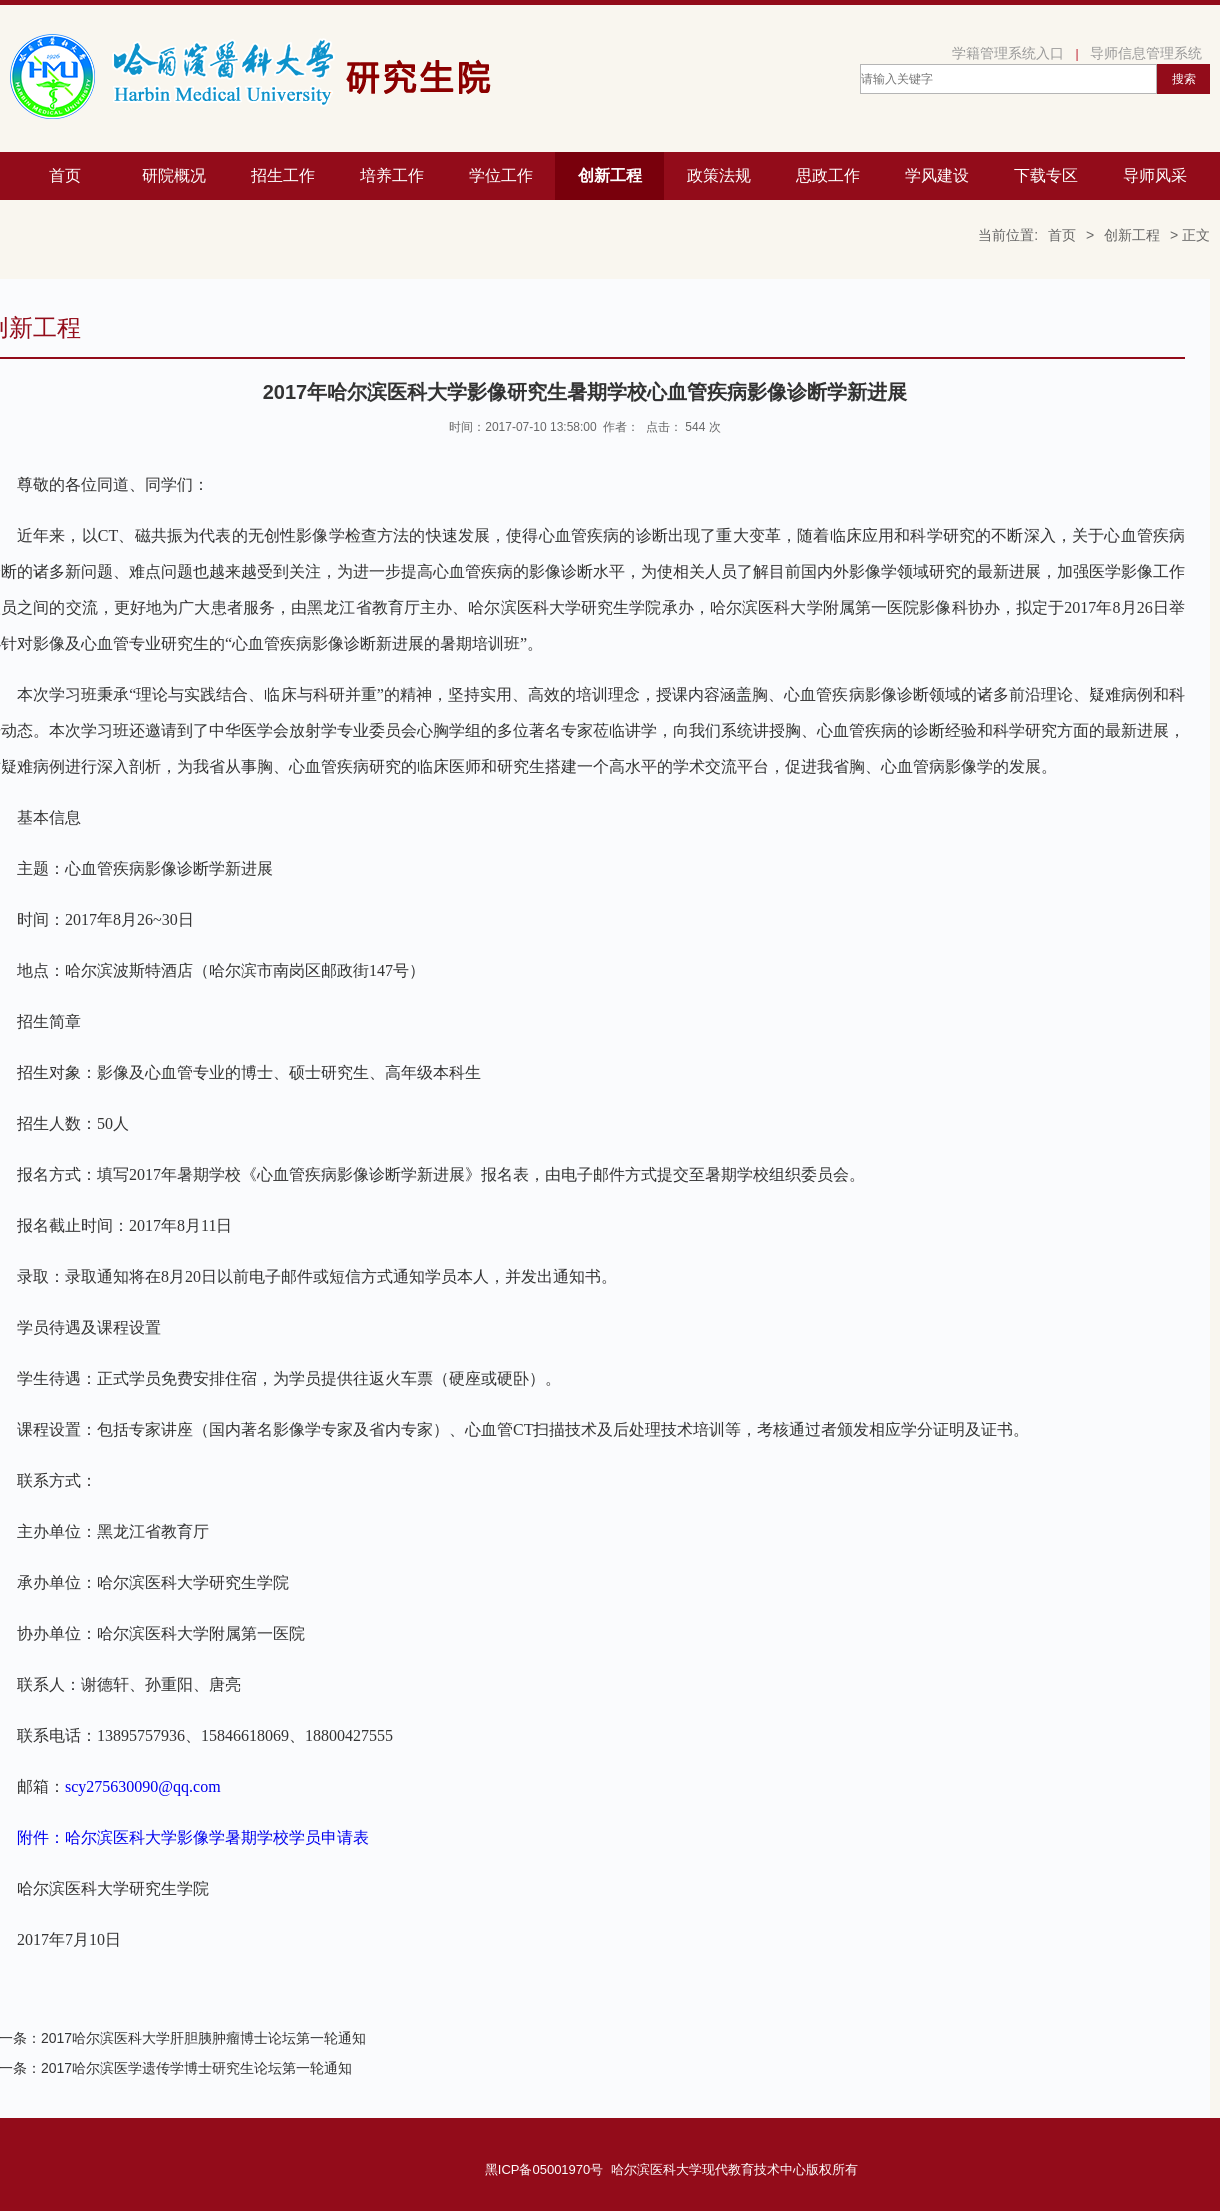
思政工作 (828, 175)
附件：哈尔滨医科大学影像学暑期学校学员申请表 (193, 1837)
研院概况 (174, 175)
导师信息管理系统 (1146, 53)
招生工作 (283, 175)
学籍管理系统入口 (1008, 53)
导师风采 (1155, 175)
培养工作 (392, 175)
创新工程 (610, 175)
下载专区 (1046, 175)
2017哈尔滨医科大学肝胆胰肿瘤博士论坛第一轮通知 (203, 2038)
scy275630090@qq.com (143, 1786)
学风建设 (937, 175)
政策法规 (719, 175)
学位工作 (501, 175)
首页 (65, 175)
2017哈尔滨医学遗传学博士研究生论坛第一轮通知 (196, 2068)
